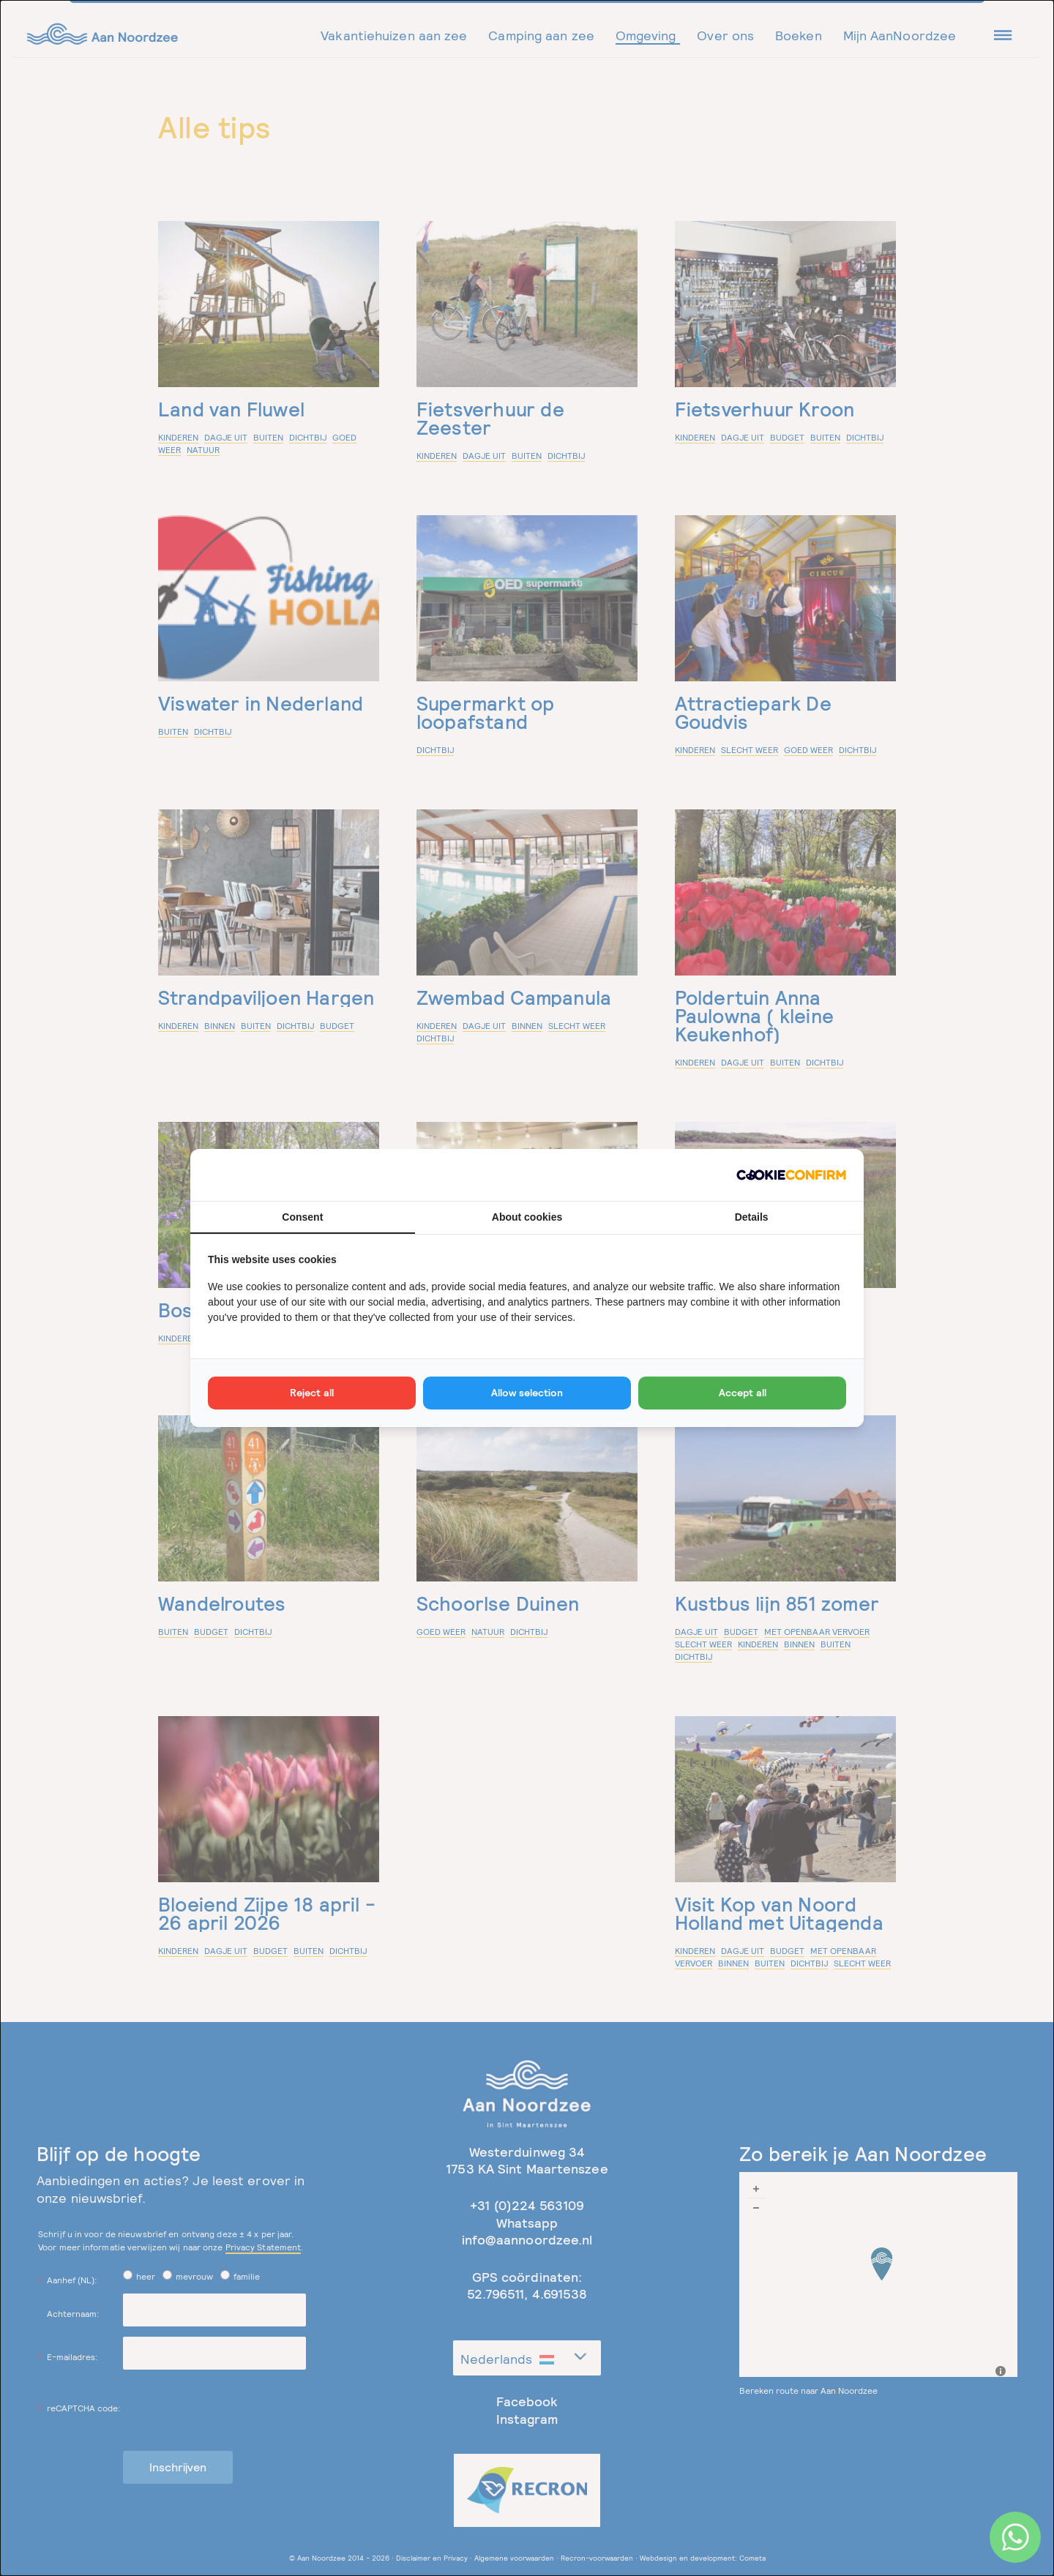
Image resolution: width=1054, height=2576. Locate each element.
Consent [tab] (302, 1217)
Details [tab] (752, 1217)
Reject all (312, 1392)
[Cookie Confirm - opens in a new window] (791, 1175)
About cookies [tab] (527, 1217)
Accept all (742, 1392)
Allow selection (527, 1392)
